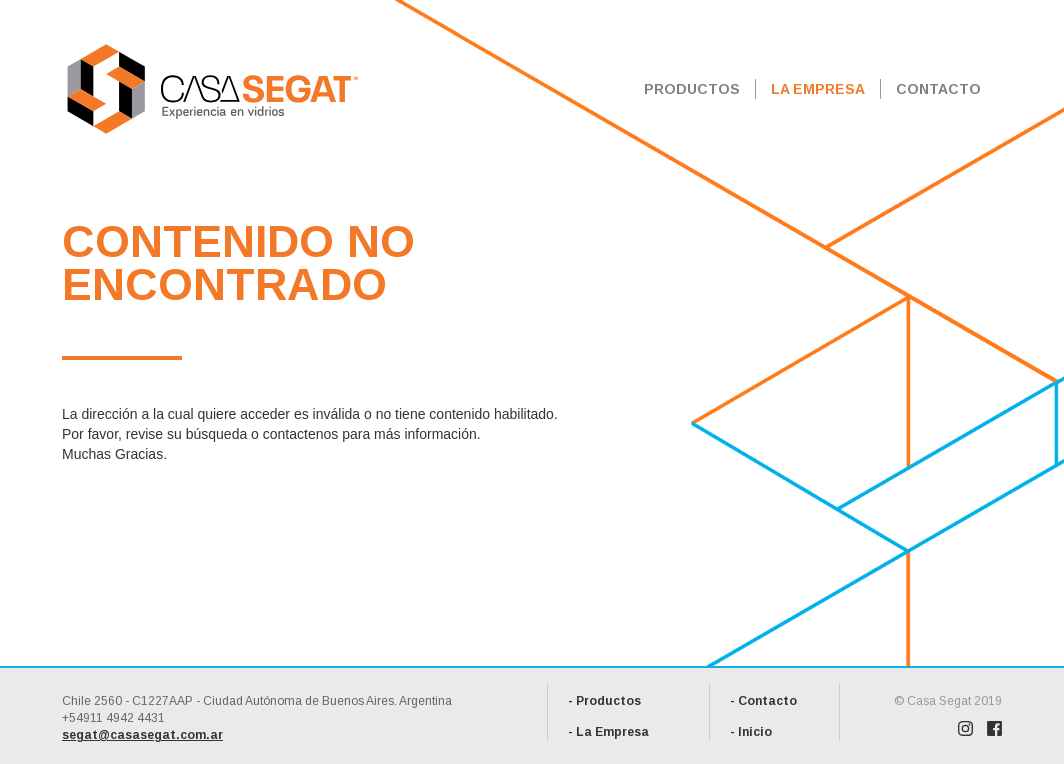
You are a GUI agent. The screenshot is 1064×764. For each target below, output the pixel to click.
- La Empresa (608, 732)
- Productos (604, 701)
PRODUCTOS (692, 89)
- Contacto (763, 701)
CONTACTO (938, 89)
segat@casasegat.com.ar (142, 735)
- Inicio (751, 732)
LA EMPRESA (818, 89)
